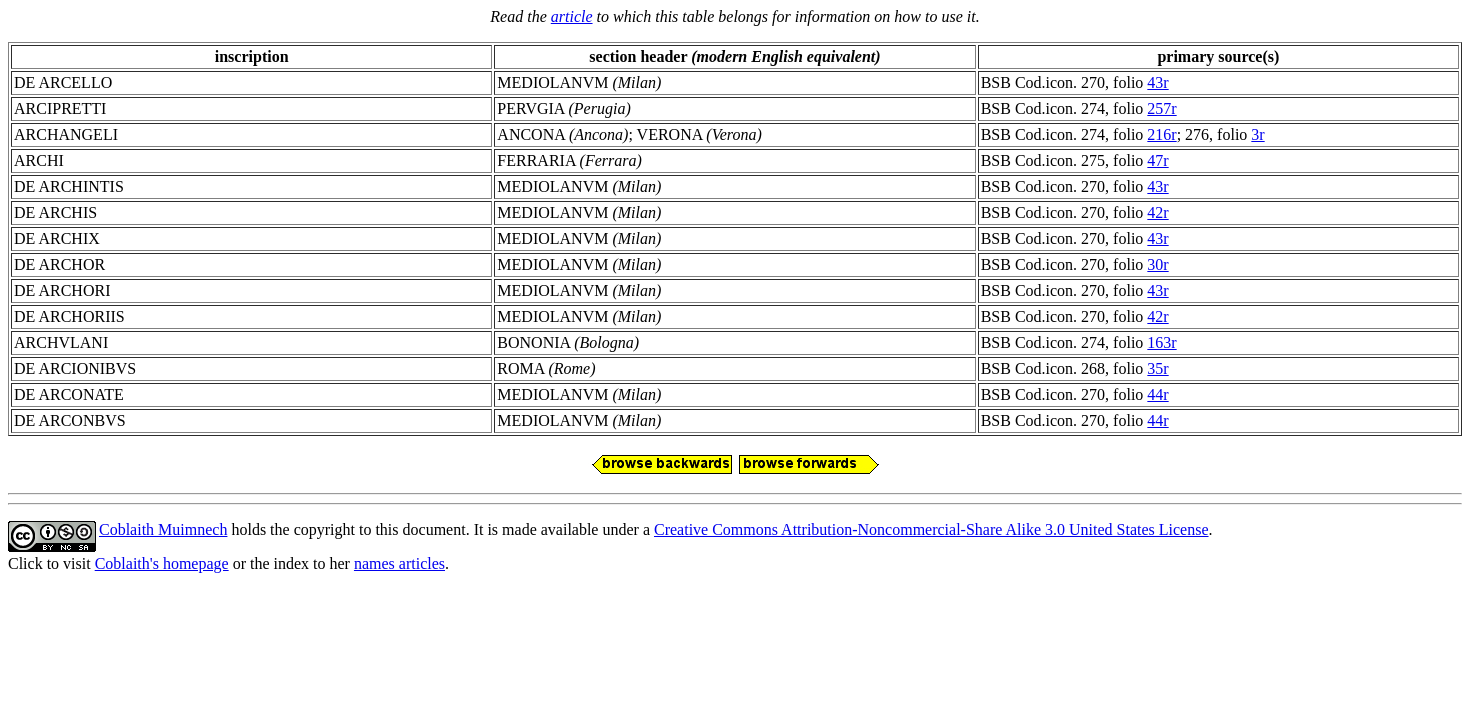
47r (1157, 160)
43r (1157, 82)
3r (1257, 134)
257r (1161, 108)
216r (1161, 134)
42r (1157, 212)
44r (1157, 394)
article (572, 16)
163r (1161, 342)
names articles (399, 563)
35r (1157, 368)
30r (1157, 264)
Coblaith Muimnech (163, 529)
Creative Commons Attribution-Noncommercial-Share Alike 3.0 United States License (931, 529)
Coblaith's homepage (162, 563)
